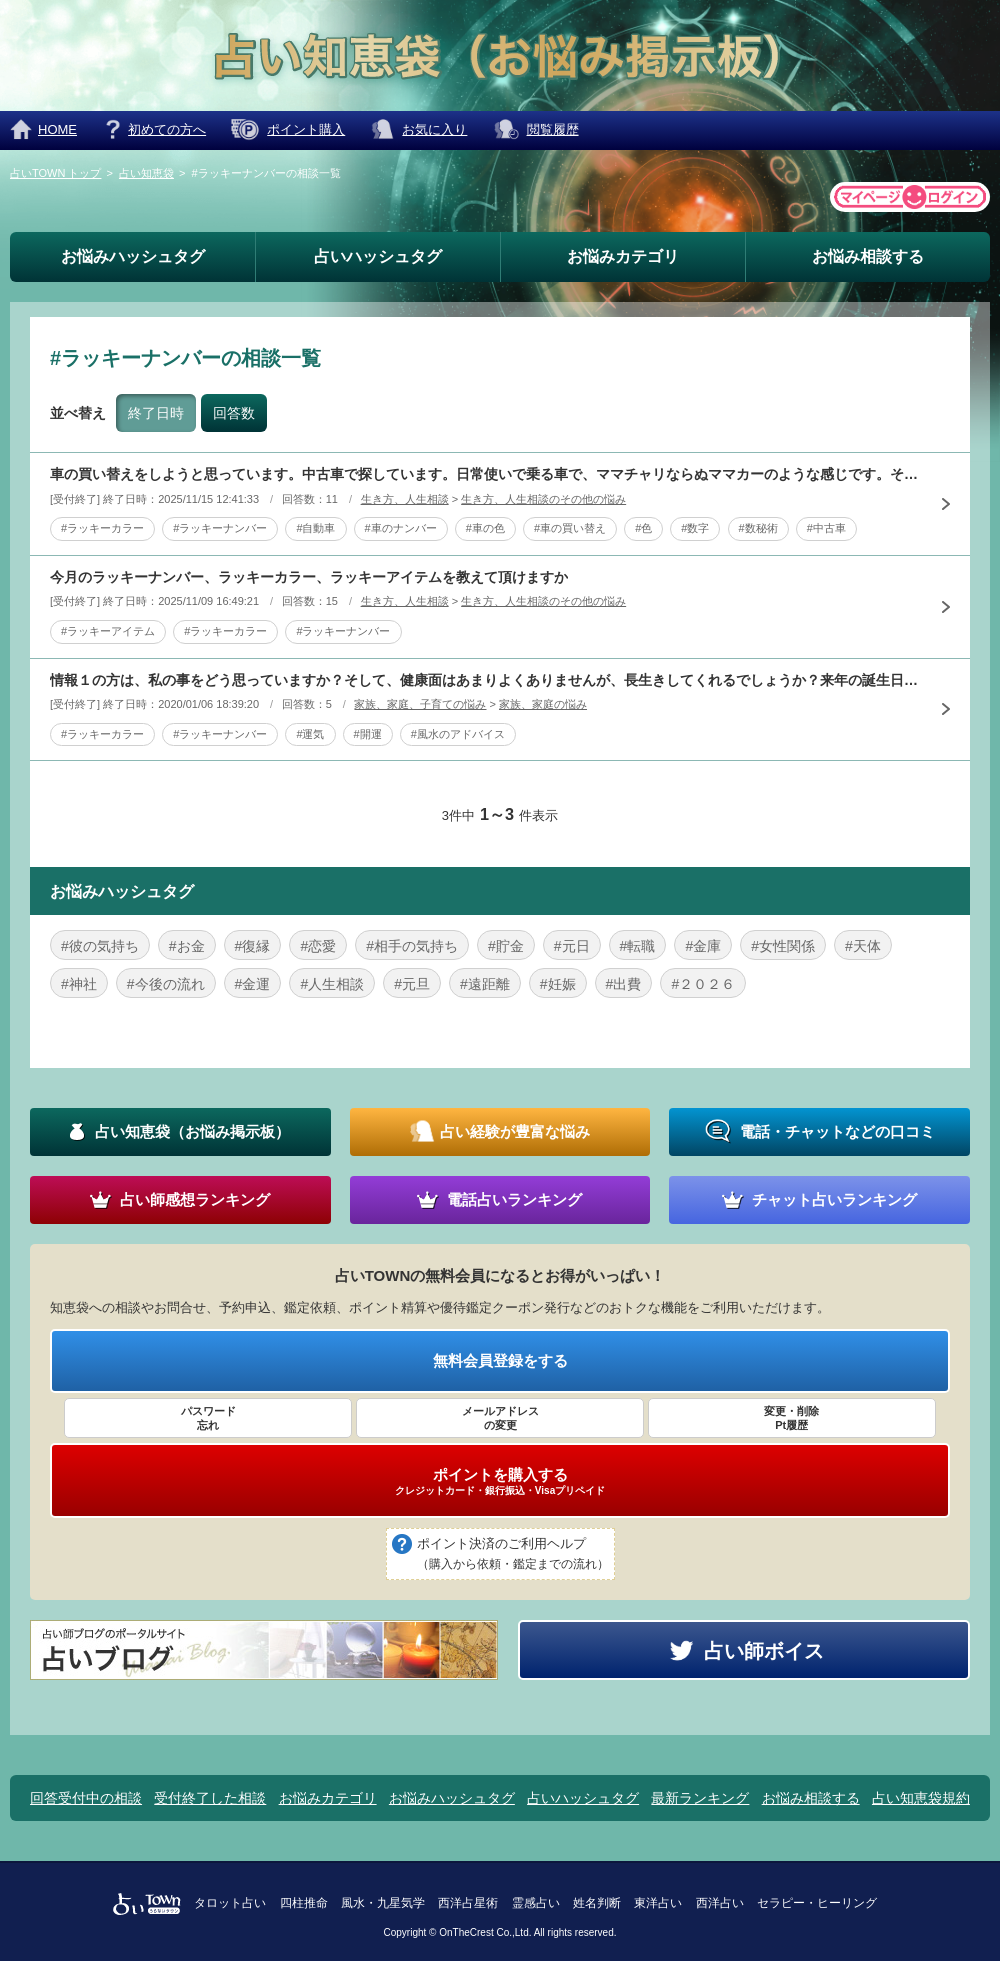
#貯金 (506, 946)
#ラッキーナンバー (220, 528)
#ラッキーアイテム (108, 631)
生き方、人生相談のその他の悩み (543, 499)
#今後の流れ (166, 984)
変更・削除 (792, 1419)
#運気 (310, 734)
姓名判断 (597, 1903)
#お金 (187, 946)
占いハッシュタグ (378, 256)
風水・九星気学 (383, 1903)
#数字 (695, 528)
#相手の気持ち (412, 946)
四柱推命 (304, 1903)
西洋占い (720, 1903)
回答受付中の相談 (86, 1798)
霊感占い (536, 1903)
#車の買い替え (570, 528)
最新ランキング (700, 1798)
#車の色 (485, 528)
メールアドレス (500, 1419)
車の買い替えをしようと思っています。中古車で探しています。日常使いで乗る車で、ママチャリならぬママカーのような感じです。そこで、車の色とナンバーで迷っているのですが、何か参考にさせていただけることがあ (485, 474)
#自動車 (315, 528)
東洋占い (658, 1903)
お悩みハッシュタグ (133, 256)
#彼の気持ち (100, 946)
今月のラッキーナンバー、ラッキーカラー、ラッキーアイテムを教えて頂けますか (309, 577)
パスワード (208, 1419)
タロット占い (230, 1903)
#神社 (79, 984)
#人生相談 (332, 984)
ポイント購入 (306, 129)
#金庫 (703, 946)
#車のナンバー (401, 528)
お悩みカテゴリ (623, 256)
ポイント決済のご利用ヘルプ (513, 1555)
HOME (57, 129)
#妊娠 (558, 984)
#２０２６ (703, 984)
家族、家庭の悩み (543, 704)
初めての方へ (167, 129)
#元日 (572, 946)
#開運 (368, 734)
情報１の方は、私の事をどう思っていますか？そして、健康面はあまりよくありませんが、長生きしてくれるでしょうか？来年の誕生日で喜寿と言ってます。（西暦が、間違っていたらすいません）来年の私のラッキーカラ (485, 680)
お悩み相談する (868, 256)
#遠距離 (485, 984)
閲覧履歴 (553, 129)
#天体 (863, 946)
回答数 (234, 413)
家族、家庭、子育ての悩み (420, 704)
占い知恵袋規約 (921, 1798)
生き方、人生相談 (405, 499)
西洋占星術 (468, 1903)
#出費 (624, 984)
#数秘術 (758, 528)
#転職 (638, 946)
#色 (643, 528)
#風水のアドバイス (458, 734)
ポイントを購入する (500, 1481)
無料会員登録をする (500, 1360)
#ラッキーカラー (102, 528)
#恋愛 (318, 946)
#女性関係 (783, 946)
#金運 (253, 984)
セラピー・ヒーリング (817, 1903)
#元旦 (412, 984)
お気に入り (434, 129)
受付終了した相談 (210, 1798)
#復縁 (253, 946)
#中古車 (826, 528)
